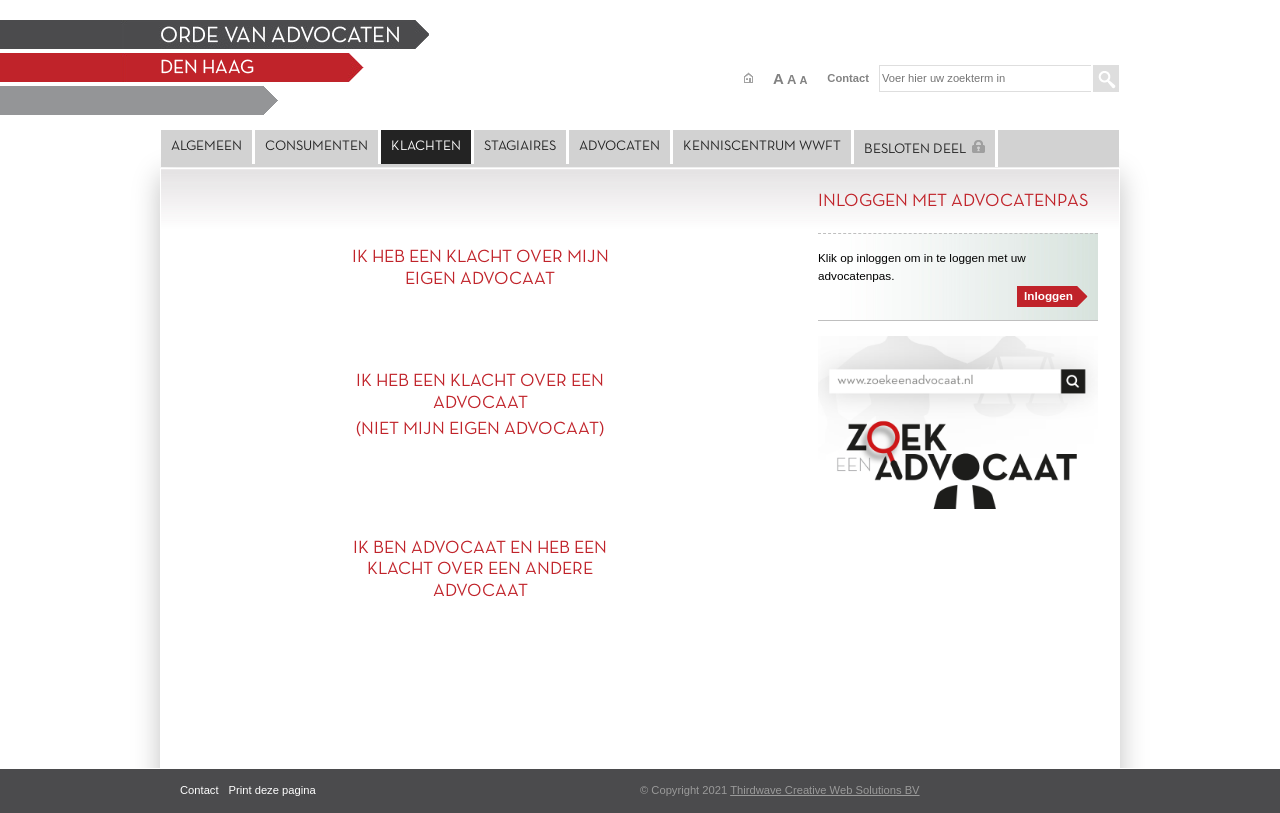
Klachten (426, 146)
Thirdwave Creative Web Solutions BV (824, 790)
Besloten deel (924, 148)
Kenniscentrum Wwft (762, 146)
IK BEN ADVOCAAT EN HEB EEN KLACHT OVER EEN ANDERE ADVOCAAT (480, 570)
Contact (848, 78)
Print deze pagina (272, 790)
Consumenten (316, 146)
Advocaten (619, 146)
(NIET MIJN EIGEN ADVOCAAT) (480, 429)
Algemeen (206, 146)
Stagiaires (520, 146)
